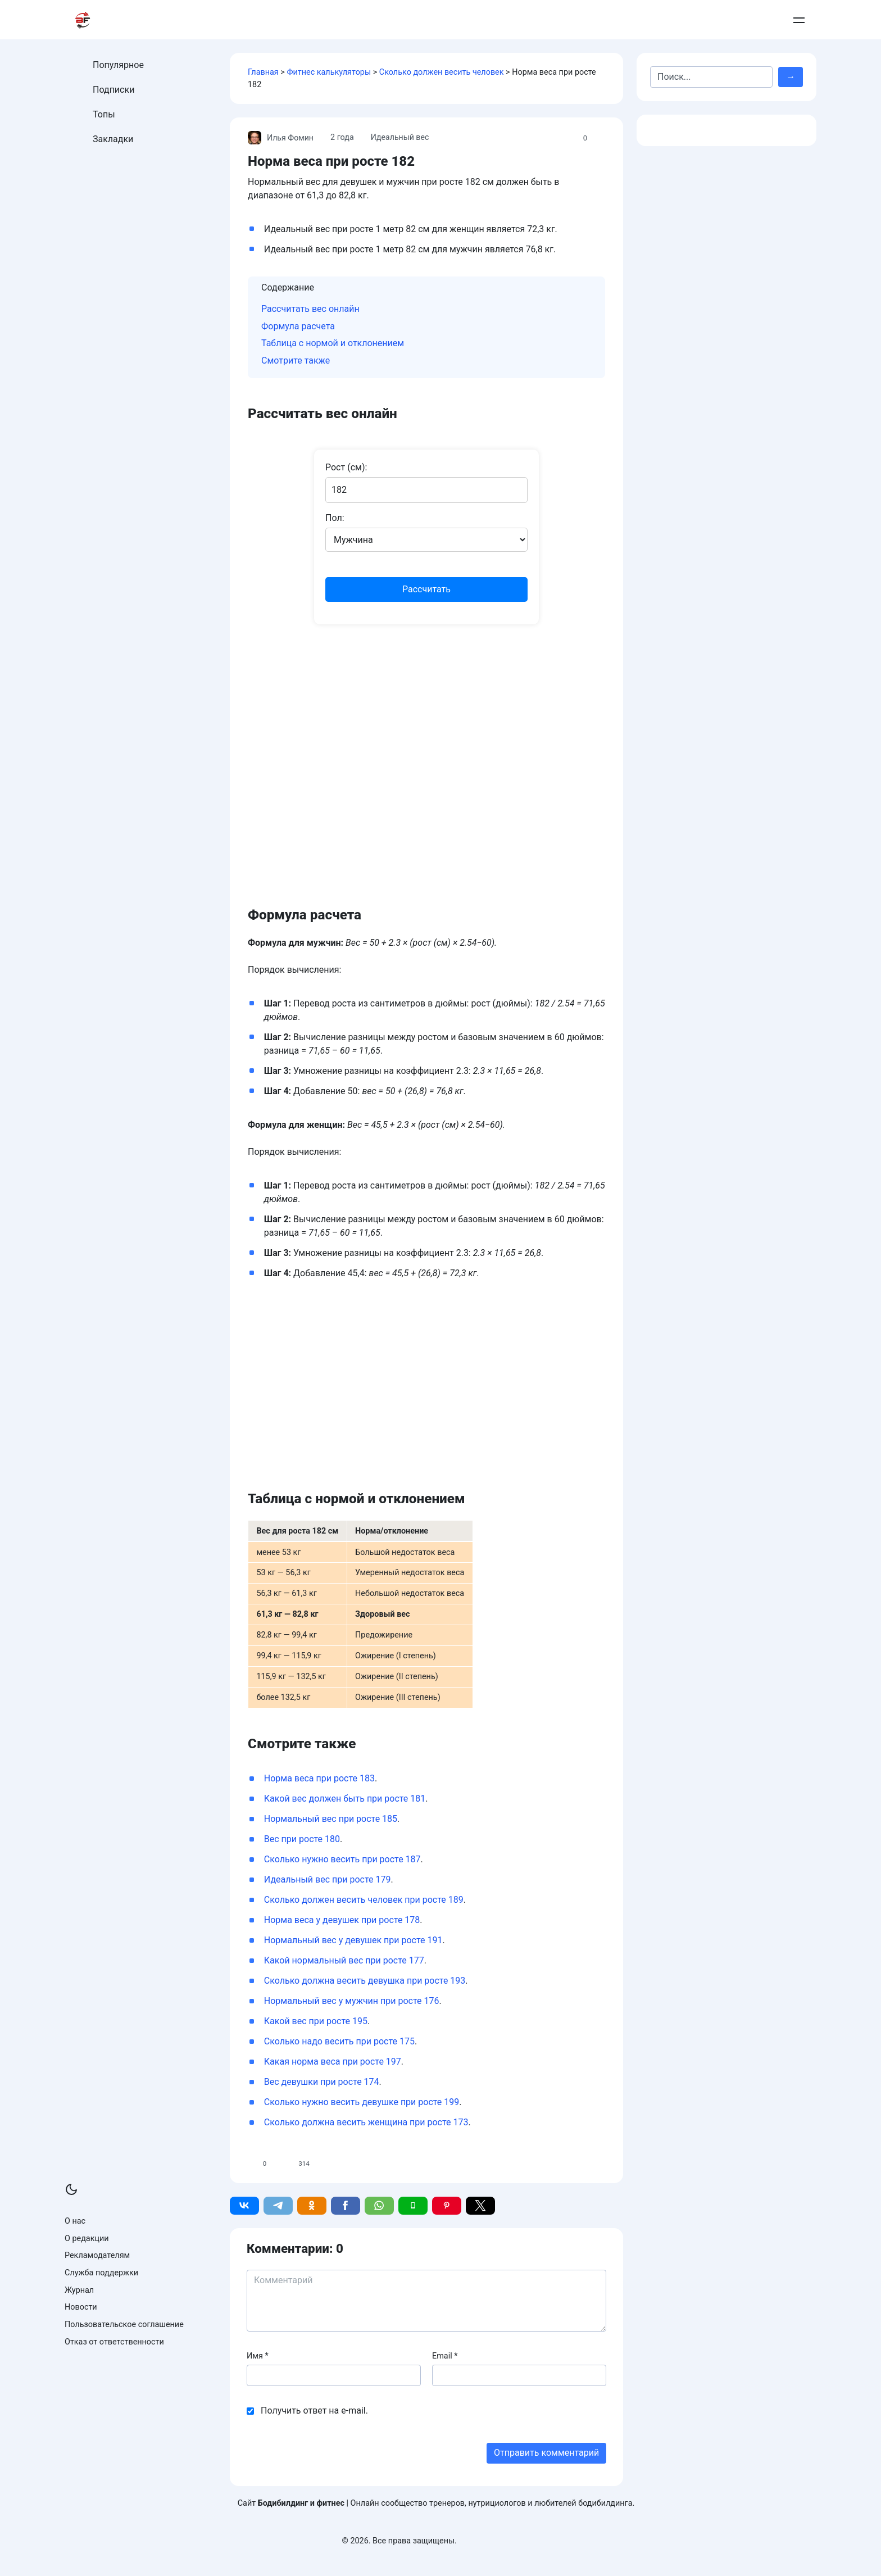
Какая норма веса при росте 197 (332, 2061)
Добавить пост (745, 20)
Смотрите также (295, 360)
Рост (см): (346, 467)
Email (444, 2356)
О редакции (87, 2238)
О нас (75, 2221)
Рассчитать (426, 589)
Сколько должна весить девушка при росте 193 (365, 1980)
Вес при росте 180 (302, 1839)
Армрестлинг (622, 20)
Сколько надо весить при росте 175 (339, 2041)
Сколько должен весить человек (441, 72)
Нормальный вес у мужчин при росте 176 (351, 2001)
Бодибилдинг (542, 20)
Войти (795, 20)
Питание (470, 20)
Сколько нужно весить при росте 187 (342, 1859)
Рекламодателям (97, 2255)
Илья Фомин (281, 137)
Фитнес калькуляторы (329, 72)
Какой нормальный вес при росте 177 (344, 1960)
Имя (258, 2356)
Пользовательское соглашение (124, 2324)
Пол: (334, 518)
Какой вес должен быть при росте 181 (345, 1798)
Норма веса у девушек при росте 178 (342, 1920)
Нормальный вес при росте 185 (330, 1818)
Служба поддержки (101, 2273)
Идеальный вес (400, 137)
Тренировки (401, 20)
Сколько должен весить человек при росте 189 (364, 1899)
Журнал (79, 2290)
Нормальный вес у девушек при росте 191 (353, 1940)
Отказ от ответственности (114, 2342)
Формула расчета (298, 326)
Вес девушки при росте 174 (321, 2081)
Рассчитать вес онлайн (310, 308)
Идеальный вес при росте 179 (327, 1879)
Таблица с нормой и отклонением (332, 343)
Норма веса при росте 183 (319, 1778)
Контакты (687, 20)
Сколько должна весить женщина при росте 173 (366, 2122)
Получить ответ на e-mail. (314, 2410)
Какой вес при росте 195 (315, 2021)
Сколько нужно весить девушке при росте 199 (361, 2102)
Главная (263, 72)
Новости (81, 2307)
